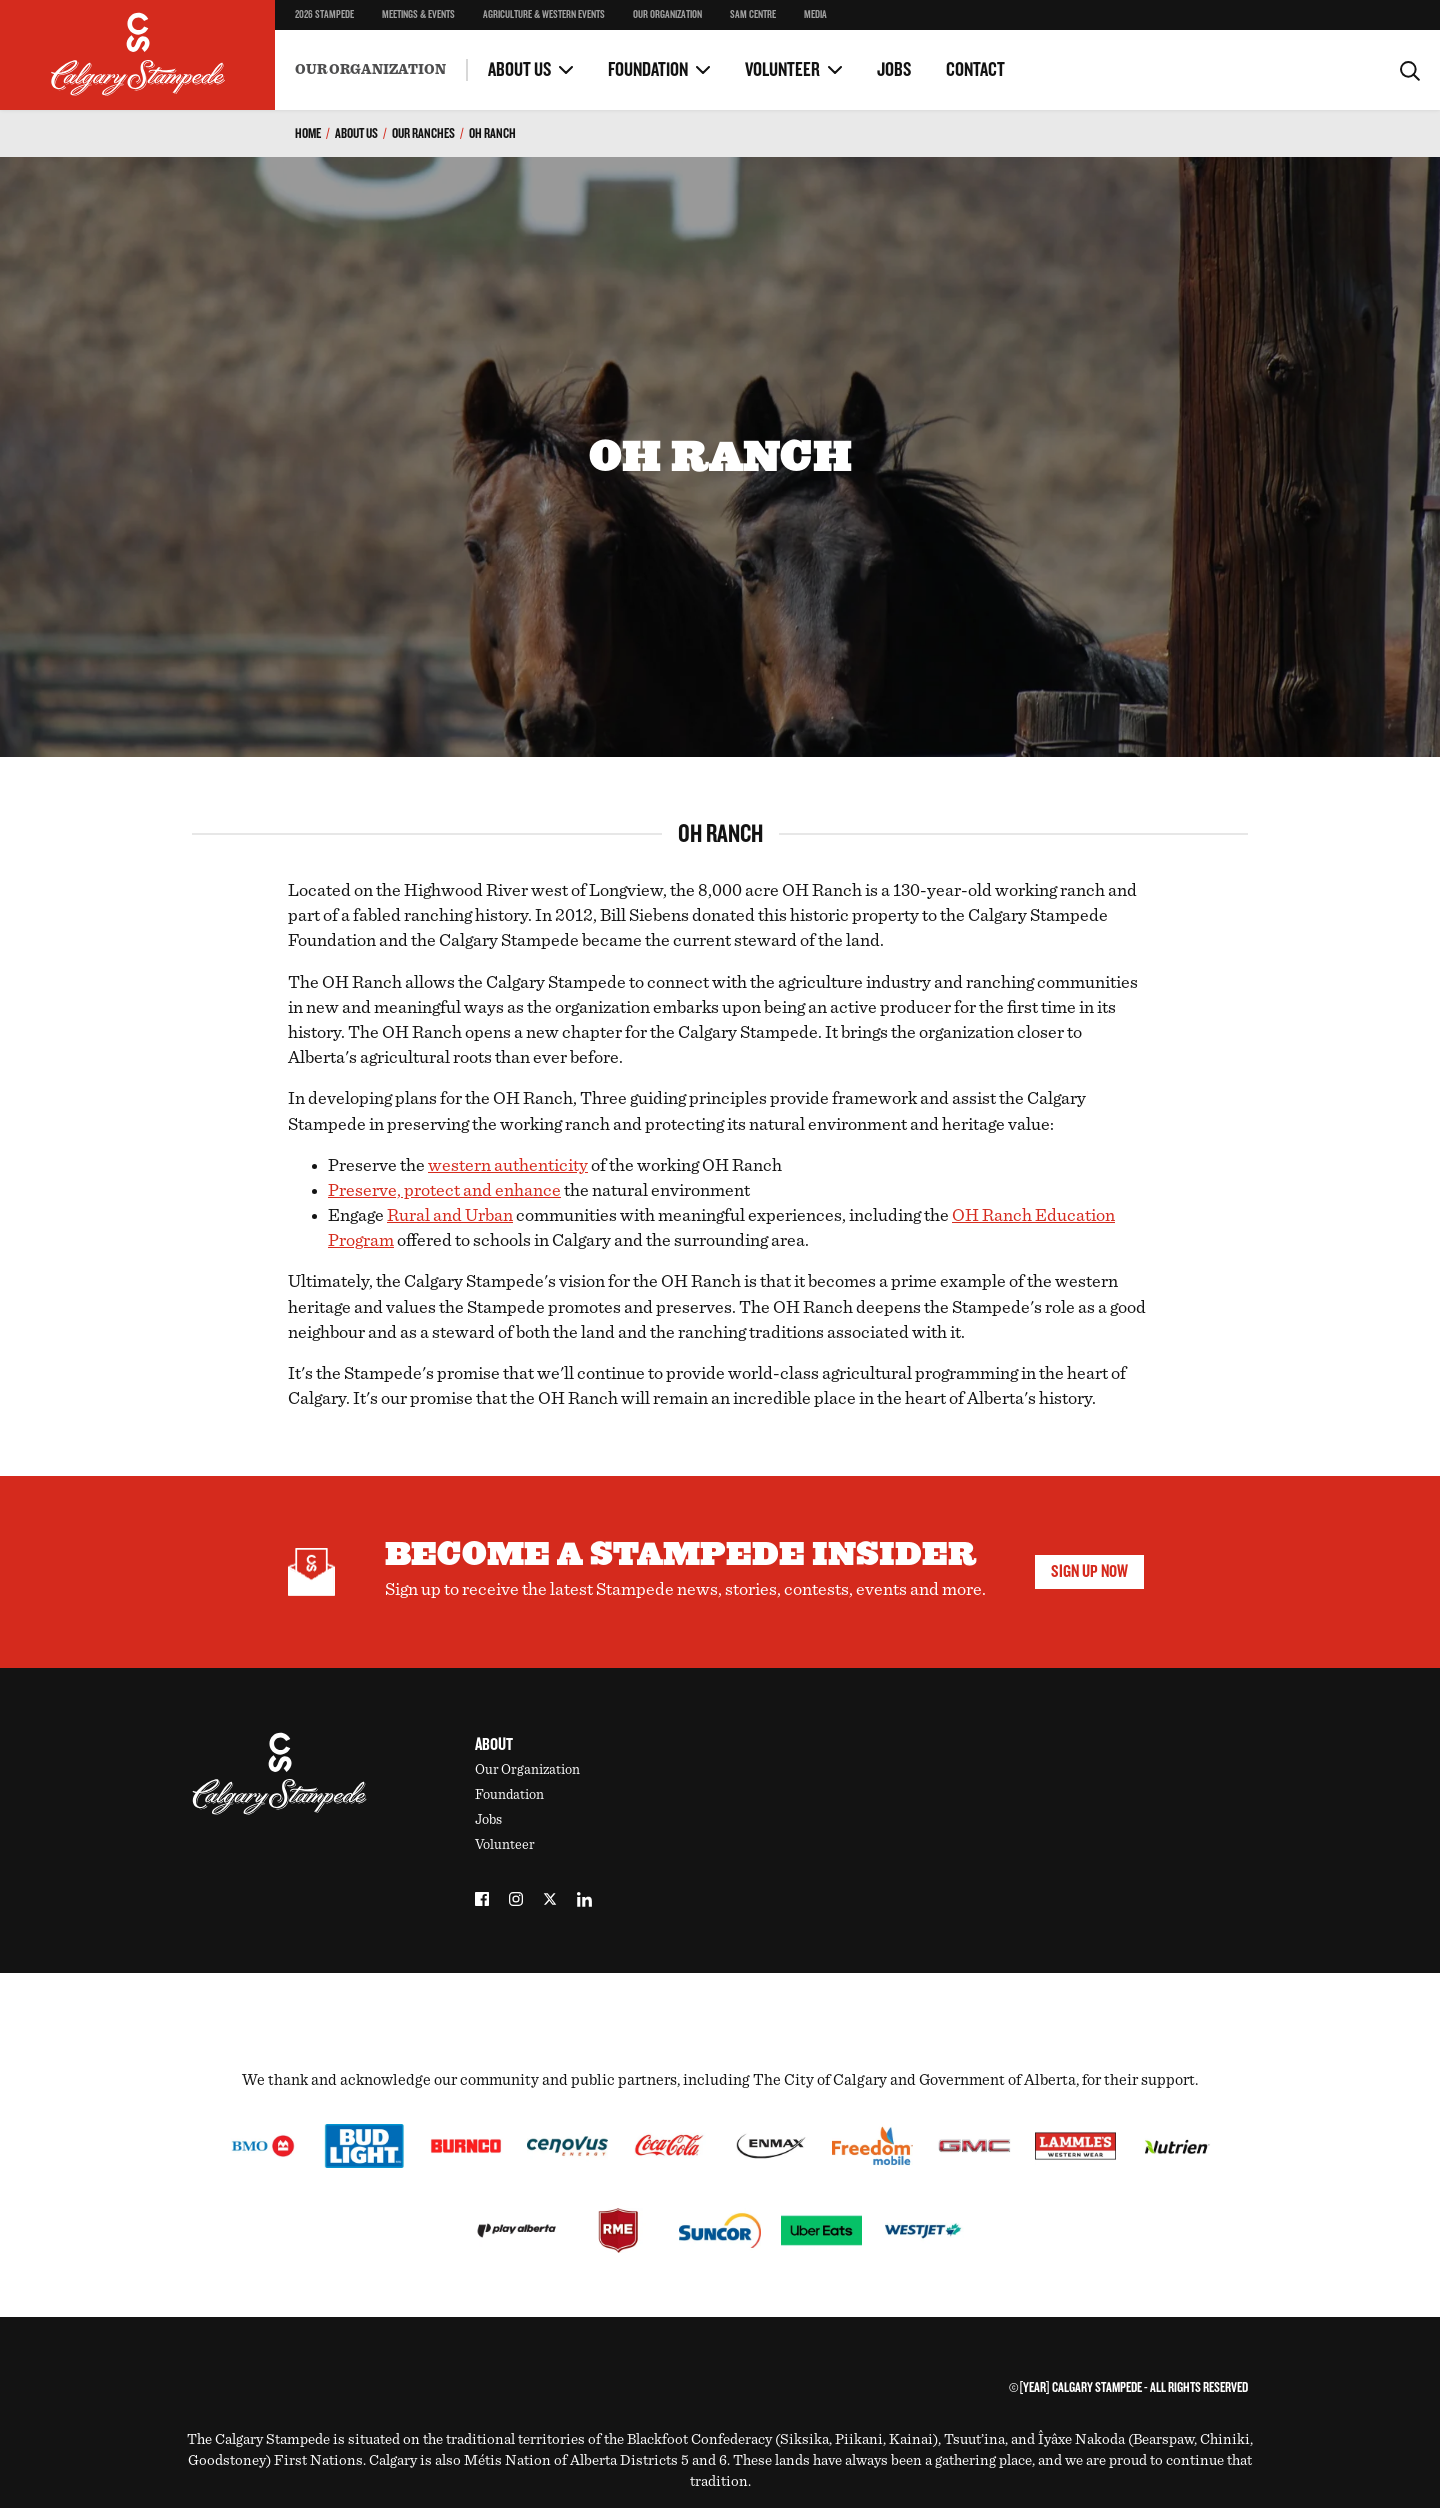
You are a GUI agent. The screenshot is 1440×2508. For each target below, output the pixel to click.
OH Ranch (492, 133)
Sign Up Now (1089, 1571)
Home (308, 133)
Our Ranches (423, 133)
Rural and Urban (450, 1216)
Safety (314, 31)
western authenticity (508, 1166)
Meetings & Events (418, 15)
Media (815, 15)
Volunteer (782, 70)
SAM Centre (753, 15)
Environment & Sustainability (384, 55)
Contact (975, 70)
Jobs (894, 70)
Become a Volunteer (352, 49)
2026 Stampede (324, 15)
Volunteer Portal (796, 49)
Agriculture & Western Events (544, 15)
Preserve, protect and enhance (444, 1191)
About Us (519, 70)
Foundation (648, 70)
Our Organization (667, 15)
